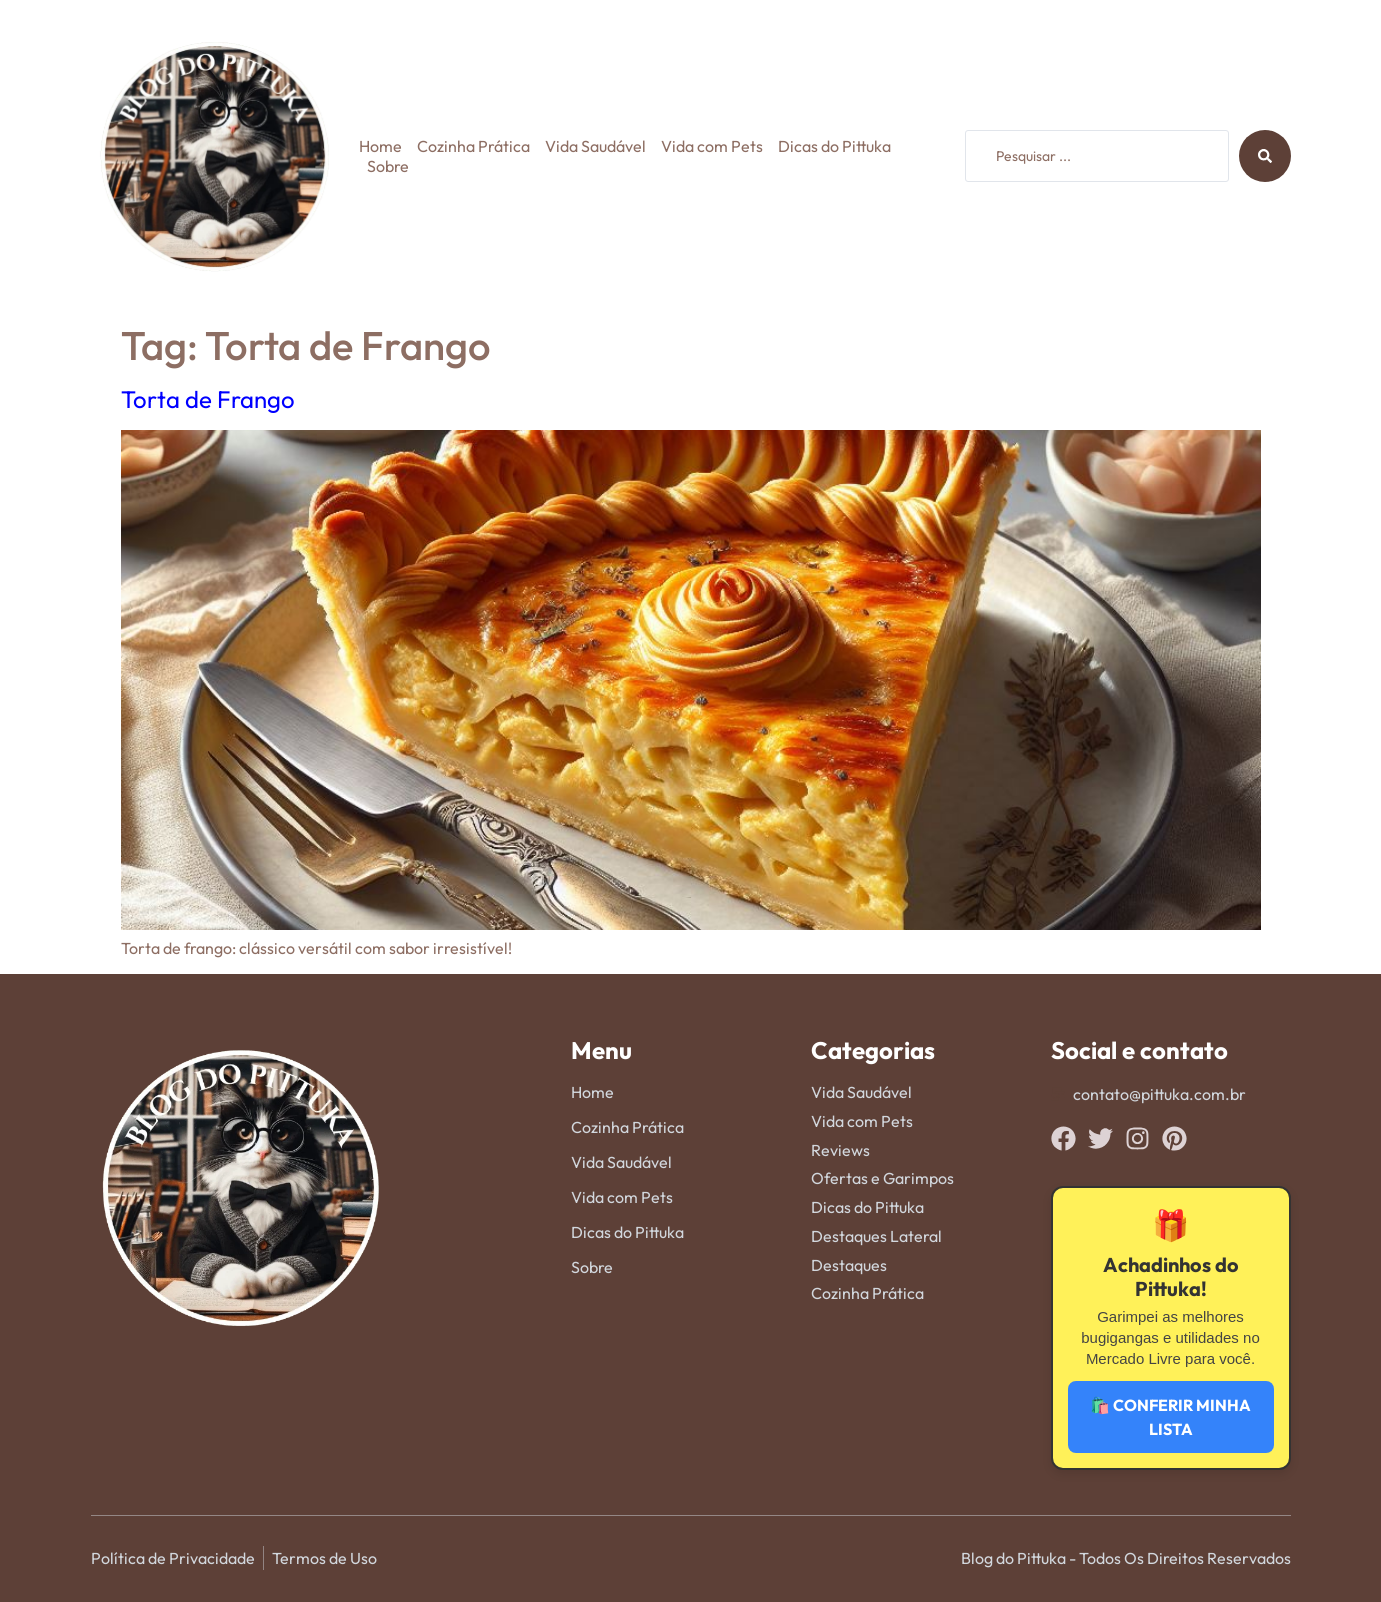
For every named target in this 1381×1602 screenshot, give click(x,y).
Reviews (840, 1150)
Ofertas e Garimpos (882, 1178)
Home (380, 146)
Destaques (849, 1265)
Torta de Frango (208, 399)
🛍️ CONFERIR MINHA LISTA (1170, 1417)
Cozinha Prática (473, 146)
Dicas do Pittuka (834, 146)
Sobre (388, 166)
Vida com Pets (712, 146)
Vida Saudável (595, 146)
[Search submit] (1265, 156)
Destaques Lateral (876, 1236)
